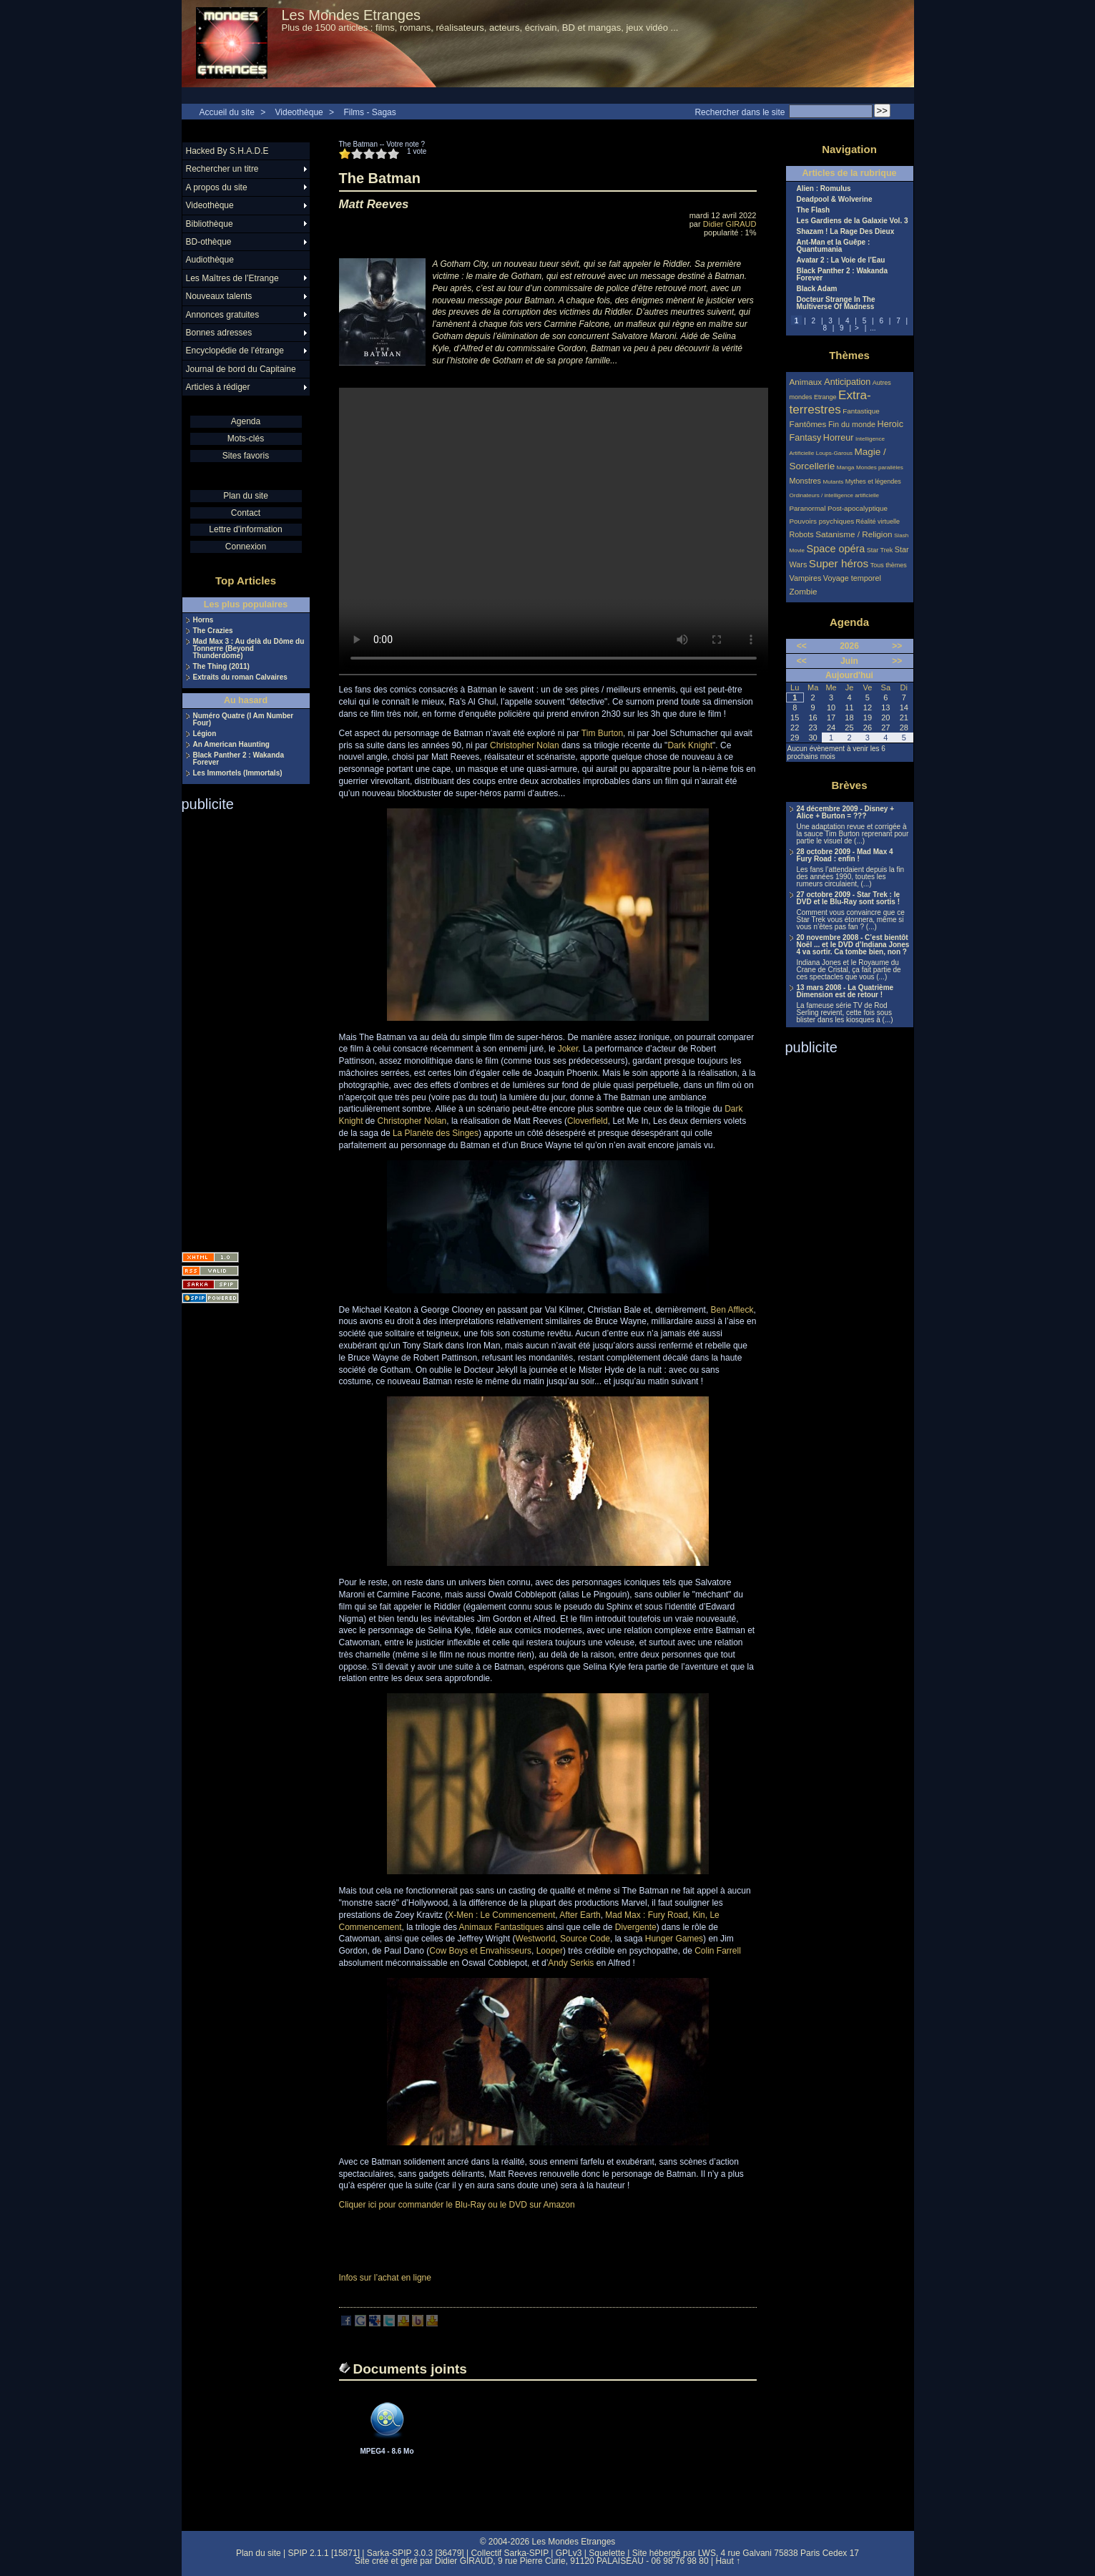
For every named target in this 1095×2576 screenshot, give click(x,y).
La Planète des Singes (435, 1133)
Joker (568, 1049)
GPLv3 (569, 2553)
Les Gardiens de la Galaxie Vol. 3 (852, 221)
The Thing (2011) (221, 666)
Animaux (807, 381)
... (872, 328)
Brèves (849, 785)
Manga (846, 467)
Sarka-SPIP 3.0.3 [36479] (415, 2553)
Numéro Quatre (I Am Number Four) (243, 719)
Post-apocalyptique (858, 508)
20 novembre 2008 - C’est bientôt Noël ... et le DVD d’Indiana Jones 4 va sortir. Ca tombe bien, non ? (853, 945)
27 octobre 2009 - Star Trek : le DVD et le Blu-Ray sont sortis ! (848, 898)
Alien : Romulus (824, 188)
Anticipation (847, 382)
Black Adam (817, 289)
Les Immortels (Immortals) (238, 773)
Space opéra (836, 548)
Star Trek (880, 550)
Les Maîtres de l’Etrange (232, 278)
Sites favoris (245, 456)
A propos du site (216, 187)
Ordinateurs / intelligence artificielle (835, 495)
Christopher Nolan (524, 745)
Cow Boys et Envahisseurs (480, 1951)
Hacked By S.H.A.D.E (227, 151)
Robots (802, 534)
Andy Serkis (571, 1963)
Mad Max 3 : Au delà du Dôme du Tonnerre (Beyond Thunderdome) (249, 649)
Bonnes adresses (219, 333)
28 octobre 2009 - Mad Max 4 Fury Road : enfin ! (845, 855)
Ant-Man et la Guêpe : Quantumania (833, 246)
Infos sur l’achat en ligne (385, 2278)
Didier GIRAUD (730, 224)
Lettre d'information (245, 529)
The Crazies (213, 631)
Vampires (806, 578)
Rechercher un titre (222, 169)
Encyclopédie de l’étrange (235, 351)
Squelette (607, 2553)
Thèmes (849, 355)
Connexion (245, 547)
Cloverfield (587, 1121)
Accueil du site (227, 112)
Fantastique (861, 411)
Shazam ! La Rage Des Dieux (846, 231)
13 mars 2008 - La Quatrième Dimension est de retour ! (845, 991)
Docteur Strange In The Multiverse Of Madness (836, 303)
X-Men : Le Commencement (501, 1915)
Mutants (833, 482)
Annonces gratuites (223, 315)
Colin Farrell (717, 1951)
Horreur (838, 438)
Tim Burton (602, 733)
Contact (245, 513)
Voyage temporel (852, 578)
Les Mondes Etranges (351, 15)
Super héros (838, 563)
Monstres (805, 480)
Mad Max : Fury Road (646, 1915)
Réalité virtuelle (878, 521)
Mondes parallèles (879, 467)
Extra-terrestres (830, 402)
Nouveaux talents (219, 296)
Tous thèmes (888, 565)
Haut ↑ (727, 2561)
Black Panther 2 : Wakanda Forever (238, 759)
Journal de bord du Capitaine (241, 369)
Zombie (803, 591)
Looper (549, 1951)
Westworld (536, 1939)
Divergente (636, 1927)
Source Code (585, 1939)
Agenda (245, 421)
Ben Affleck (732, 1310)
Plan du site (245, 496)
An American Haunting (231, 744)
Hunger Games (674, 1939)
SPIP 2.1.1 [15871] (324, 2553)
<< (802, 646)
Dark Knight (689, 745)
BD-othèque (209, 242)
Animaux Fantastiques (501, 1927)
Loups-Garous (834, 453)
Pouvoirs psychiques (822, 521)
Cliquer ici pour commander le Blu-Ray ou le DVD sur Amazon (457, 2205)
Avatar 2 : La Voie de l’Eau (841, 260)
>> (897, 646)
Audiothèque (210, 260)
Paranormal (808, 508)
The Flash (813, 210)
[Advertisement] (239, 1027)
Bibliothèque (209, 224)
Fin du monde (851, 424)
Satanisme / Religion (853, 534)
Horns (203, 620)
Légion (205, 734)
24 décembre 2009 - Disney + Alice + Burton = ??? (845, 812)
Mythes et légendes (873, 481)
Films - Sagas (369, 112)
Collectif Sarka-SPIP (510, 2553)
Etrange (825, 397)
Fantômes (808, 423)
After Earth (579, 1915)
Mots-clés (245, 439)
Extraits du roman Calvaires (240, 677)
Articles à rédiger (218, 387)
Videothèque (299, 112)
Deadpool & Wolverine (835, 199)
